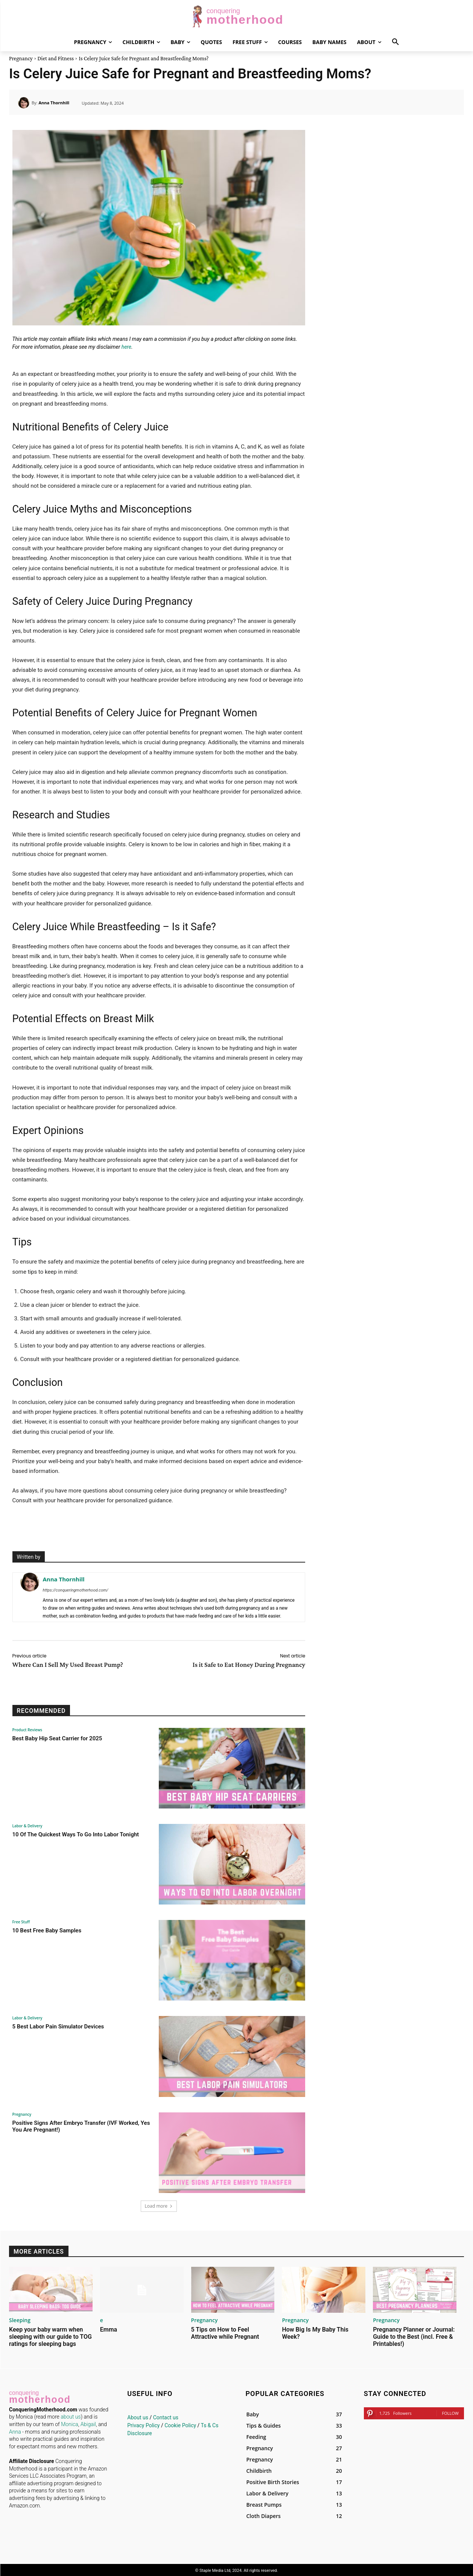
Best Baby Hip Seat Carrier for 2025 (57, 1738)
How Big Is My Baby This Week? (315, 2331)
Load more (159, 2206)
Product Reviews (27, 1730)
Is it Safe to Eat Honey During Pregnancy (249, 1664)
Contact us (165, 2416)
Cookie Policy (180, 2424)
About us (137, 2416)
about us (71, 2415)
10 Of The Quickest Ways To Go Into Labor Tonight (75, 1834)
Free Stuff (21, 1922)
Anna (15, 2430)
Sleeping (16, 2319)
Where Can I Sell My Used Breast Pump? (67, 1664)
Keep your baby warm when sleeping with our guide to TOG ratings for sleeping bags (50, 2335)
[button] (395, 42)
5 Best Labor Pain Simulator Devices (58, 2026)
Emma (108, 2328)
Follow (450, 2411)
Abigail (88, 2423)
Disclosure (139, 2432)
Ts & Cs (210, 2424)
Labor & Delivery (27, 1826)
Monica (69, 2423)
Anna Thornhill (54, 102)
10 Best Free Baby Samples (47, 1930)
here (126, 347)
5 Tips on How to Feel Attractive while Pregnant (225, 2331)
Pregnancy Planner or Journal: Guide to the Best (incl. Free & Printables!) (414, 2335)
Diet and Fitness (56, 58)
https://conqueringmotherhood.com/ (75, 1590)
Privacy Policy (143, 2424)
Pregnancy (21, 58)
